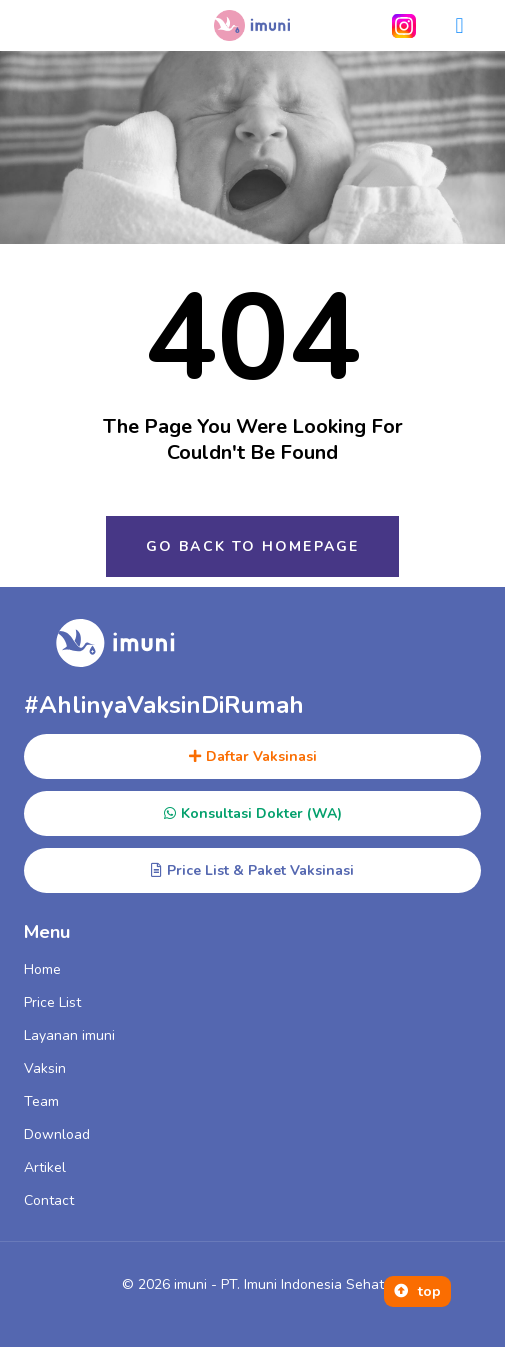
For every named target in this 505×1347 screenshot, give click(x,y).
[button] (459, 25)
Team (41, 1101)
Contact (49, 1200)
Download (57, 1134)
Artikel (45, 1167)
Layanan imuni (69, 1035)
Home (42, 969)
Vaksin (45, 1068)
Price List (52, 1002)
